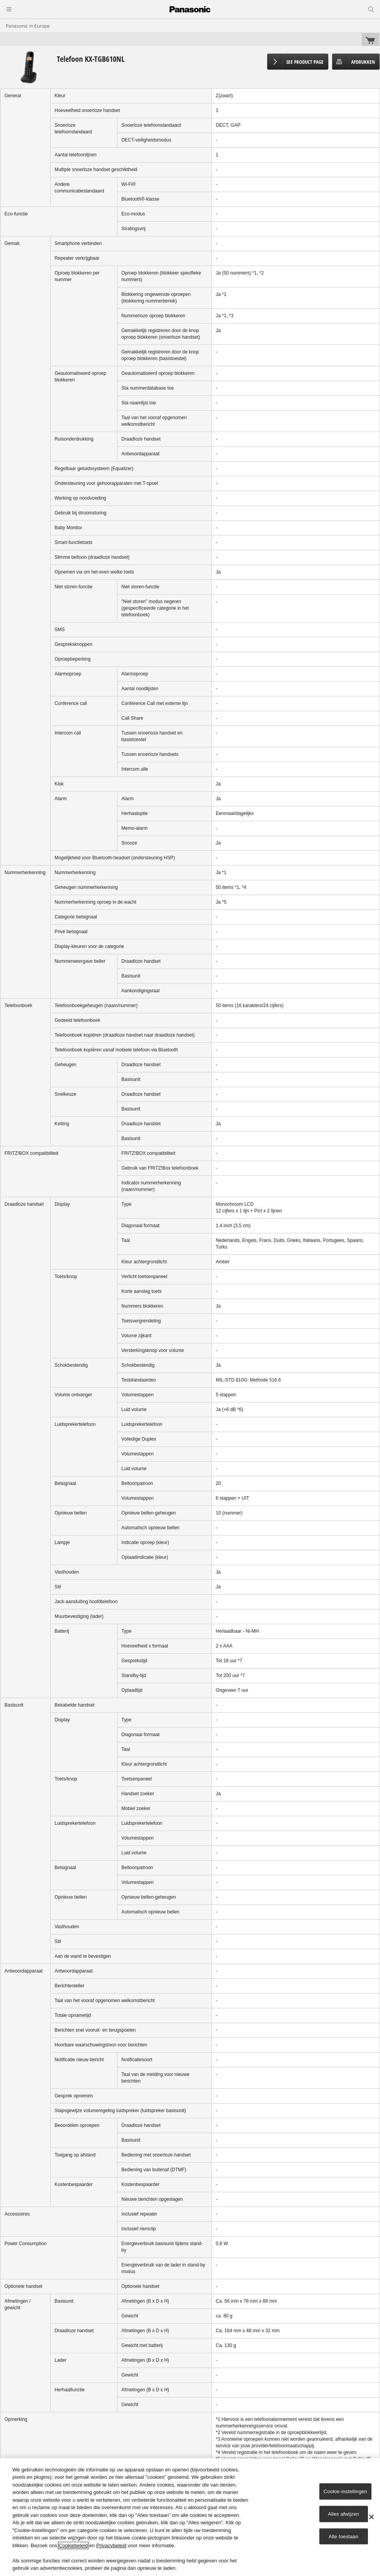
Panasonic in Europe (28, 26)
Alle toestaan (344, 2536)
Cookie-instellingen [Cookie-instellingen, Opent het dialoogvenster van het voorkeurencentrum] (345, 2491)
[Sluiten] (371, 2516)
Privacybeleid (111, 2545)
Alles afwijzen (343, 2514)
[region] (190, 2517)
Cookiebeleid (73, 2545)
